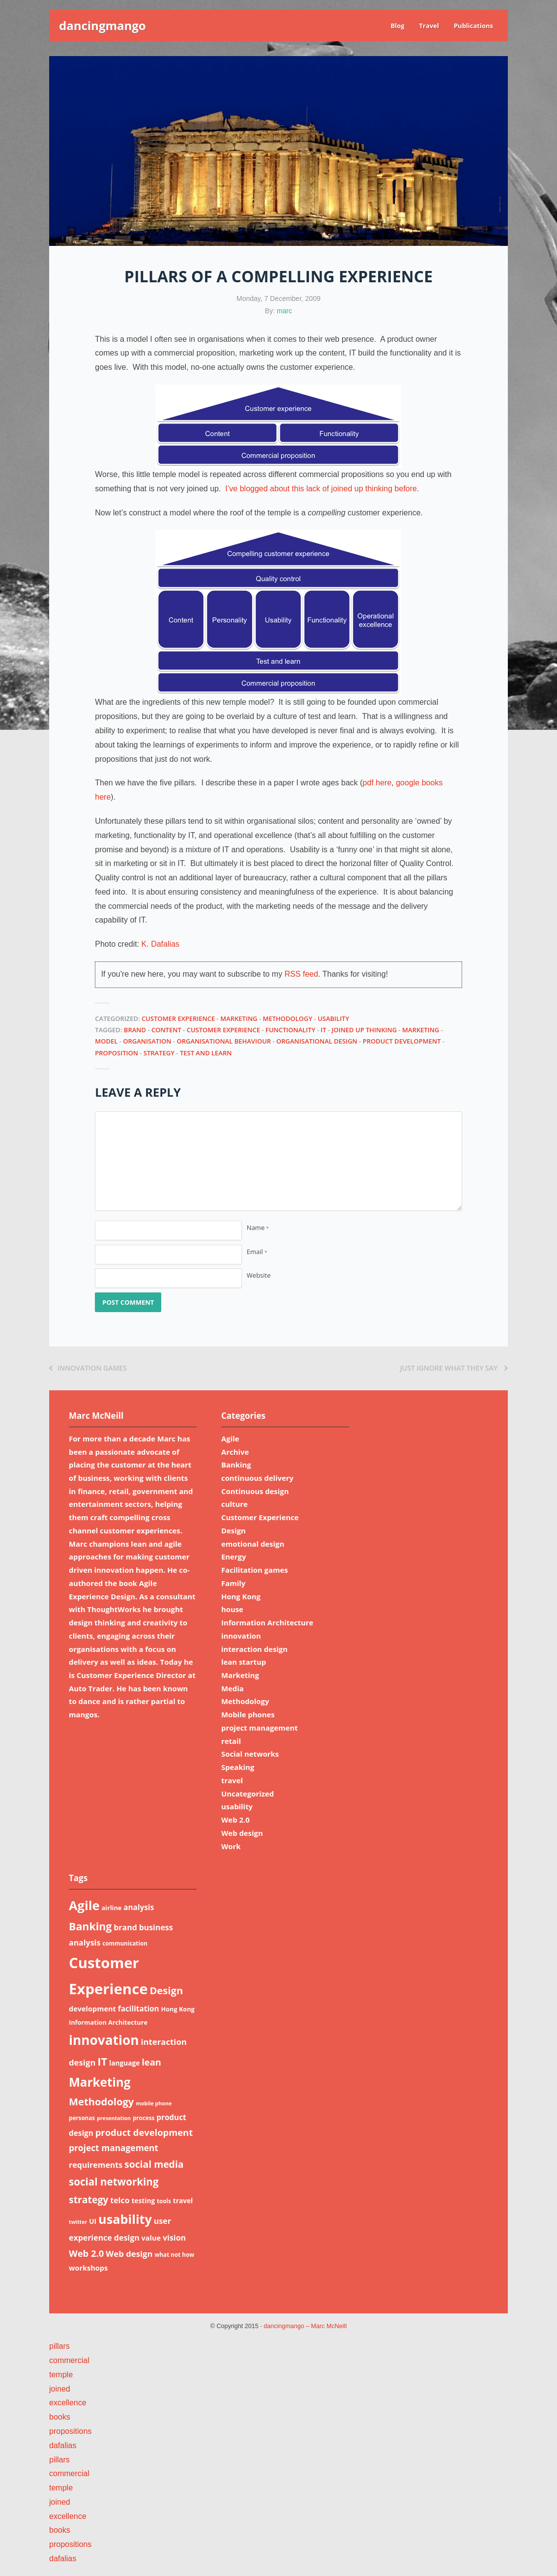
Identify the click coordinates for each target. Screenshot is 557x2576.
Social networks (250, 1754)
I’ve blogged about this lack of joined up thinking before (321, 488)
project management (259, 1728)
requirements (95, 2164)
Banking (236, 1464)
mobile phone (154, 2103)
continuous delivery (257, 1478)
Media (232, 1688)
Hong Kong (241, 1596)
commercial (69, 2360)
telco (119, 2200)
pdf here (377, 783)
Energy (233, 1556)
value (151, 2238)
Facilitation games (254, 1570)
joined (59, 2389)
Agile (230, 1438)
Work (231, 1846)
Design (233, 1530)
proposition (116, 1052)
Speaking (237, 1767)
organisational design (316, 1041)
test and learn (206, 1052)
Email (257, 1251)
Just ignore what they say (454, 1368)
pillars (59, 2346)
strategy (159, 1052)
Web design (242, 1833)
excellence (68, 2402)
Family (233, 1583)
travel (232, 1780)
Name (258, 1227)
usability (333, 1018)
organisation (147, 1041)
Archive (235, 1452)
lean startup (243, 1662)
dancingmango (102, 25)
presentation (114, 2118)
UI (92, 2221)
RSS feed (301, 974)
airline (111, 1907)
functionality (290, 1029)
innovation (241, 1636)
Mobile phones (248, 1714)
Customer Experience (178, 1018)
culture (234, 1504)
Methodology (287, 1018)
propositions (70, 2431)
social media (154, 2164)
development (92, 2008)
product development (402, 1041)
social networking (114, 2181)
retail (231, 1741)
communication (124, 1943)
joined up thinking (364, 1029)
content (166, 1029)
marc (284, 311)
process (143, 2118)
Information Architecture (267, 1622)
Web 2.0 (235, 1820)
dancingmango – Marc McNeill (305, 2326)
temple (61, 2374)
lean (151, 2062)
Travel (429, 25)
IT (323, 1029)
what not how (174, 2254)
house (232, 1609)
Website (259, 1275)
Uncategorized (247, 1793)
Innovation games (88, 1368)
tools (164, 2201)
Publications (473, 25)
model (106, 1041)
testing (143, 2200)
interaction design (254, 1649)
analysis (138, 1907)
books (59, 2417)
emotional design (252, 1544)
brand (135, 1029)
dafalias (62, 2445)
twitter (78, 2221)
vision (174, 2237)
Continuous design (255, 1491)
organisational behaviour (223, 1041)
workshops (88, 2268)
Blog (397, 25)
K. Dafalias (160, 944)
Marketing (238, 1018)
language (124, 2062)
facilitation (138, 2008)
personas (82, 2118)
